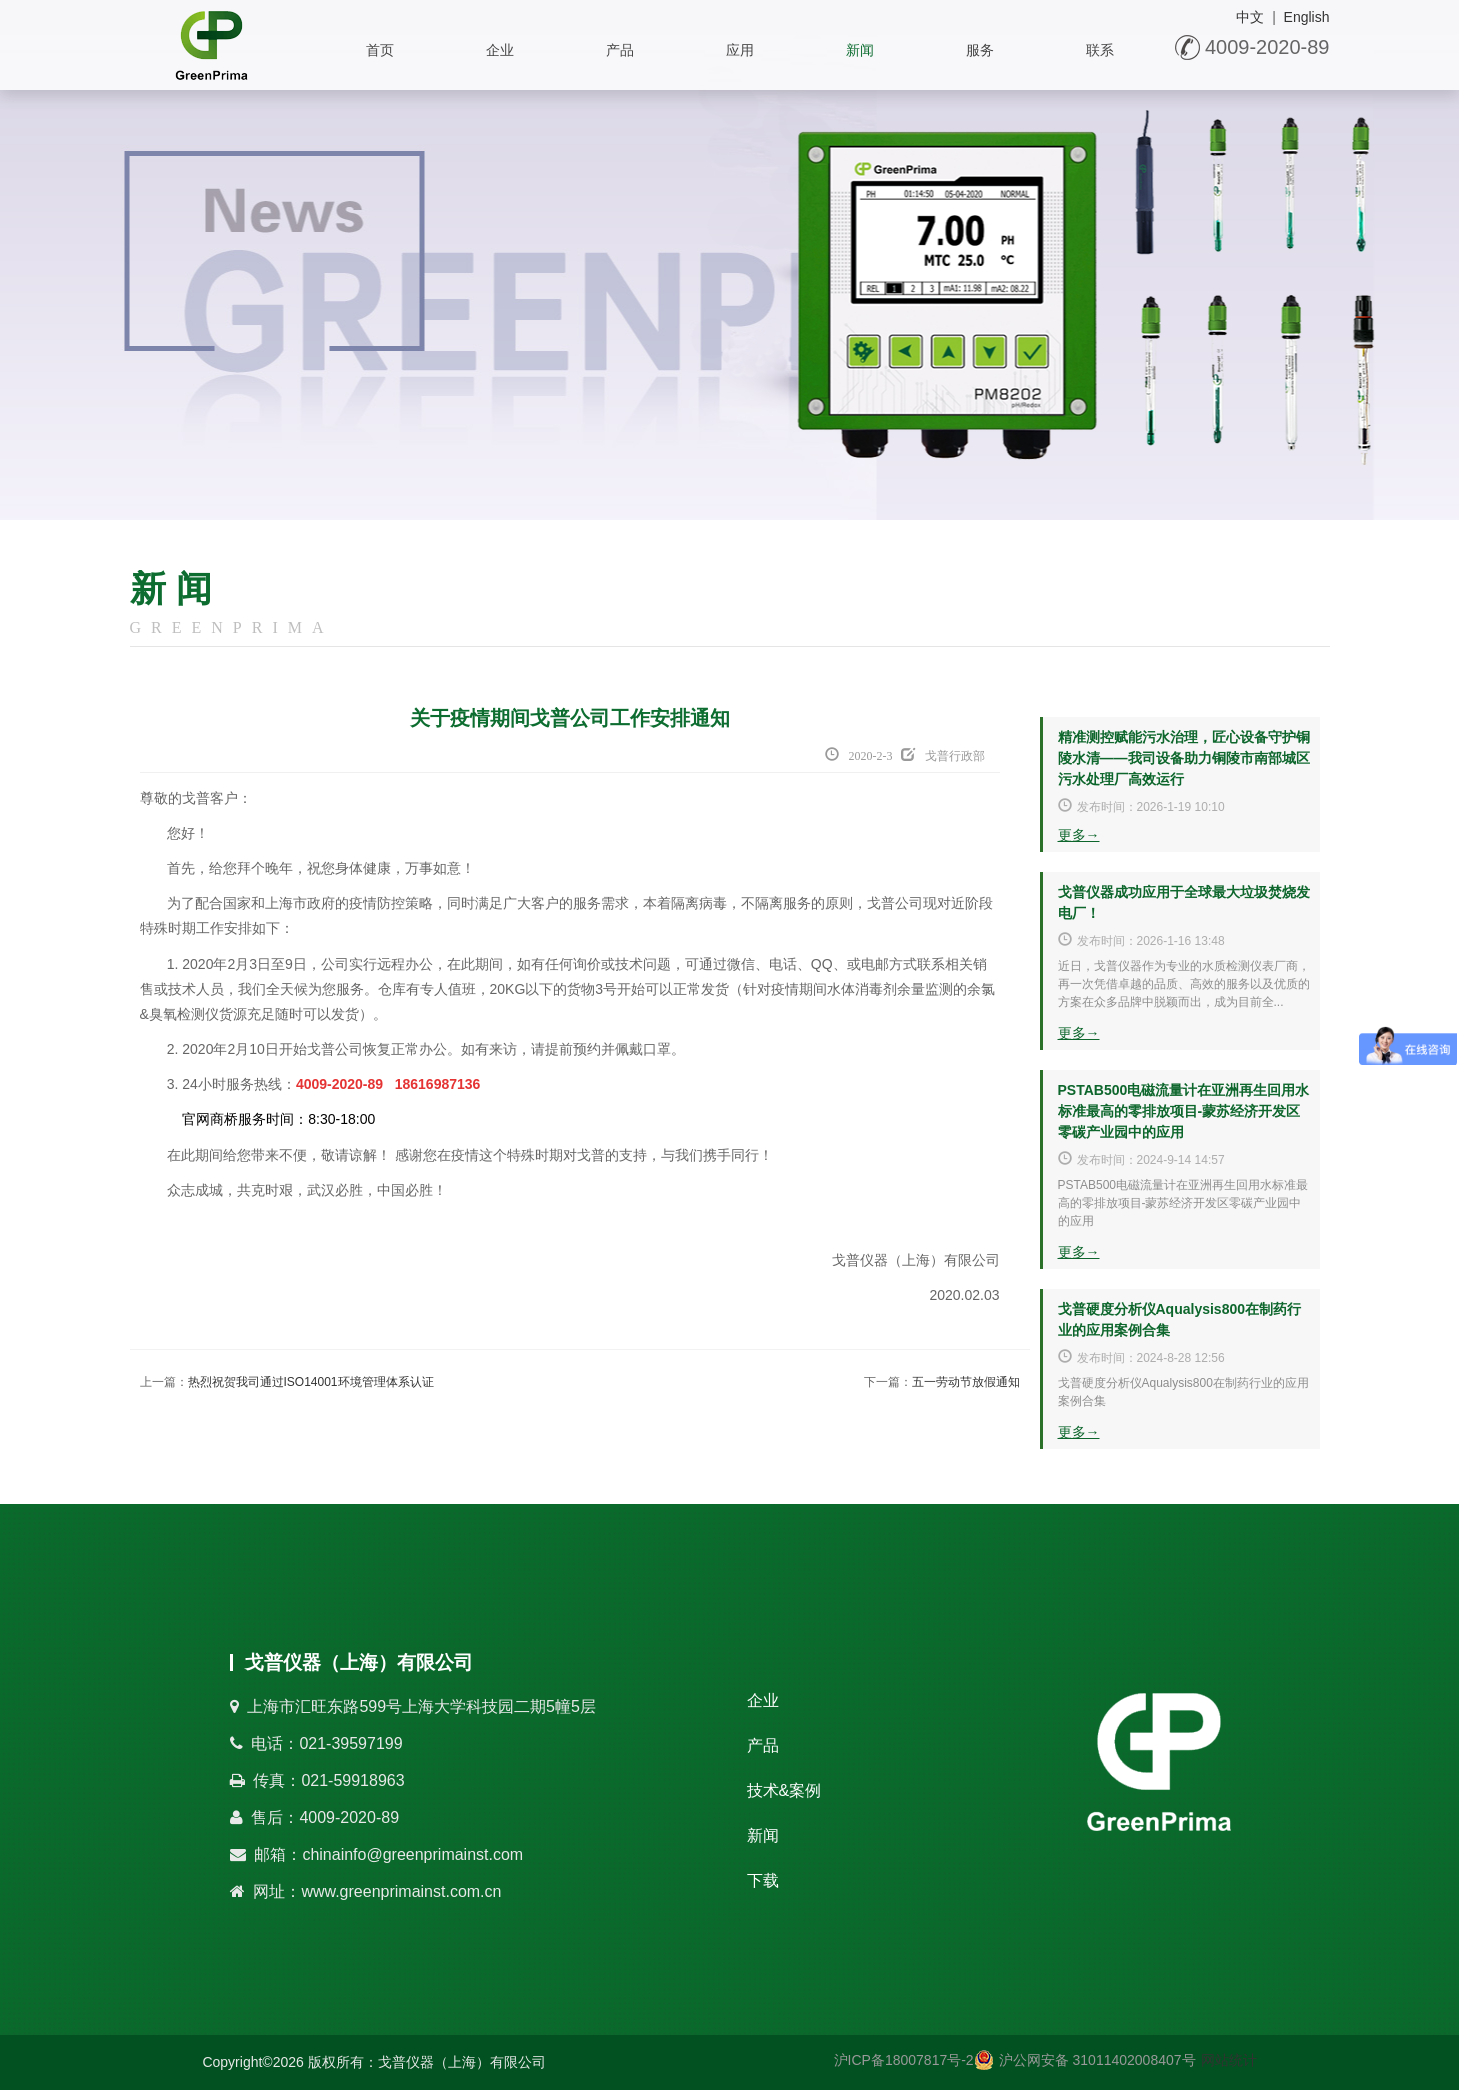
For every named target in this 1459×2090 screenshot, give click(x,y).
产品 (620, 50)
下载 (763, 1880)
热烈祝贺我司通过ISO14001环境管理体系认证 (311, 1382)
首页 (380, 50)
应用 (740, 50)
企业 (500, 50)
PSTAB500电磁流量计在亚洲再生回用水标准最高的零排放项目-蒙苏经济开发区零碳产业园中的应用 (1184, 1111)
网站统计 (1229, 2060)
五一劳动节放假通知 (966, 1382)
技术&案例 (784, 1790)
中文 (1250, 17)
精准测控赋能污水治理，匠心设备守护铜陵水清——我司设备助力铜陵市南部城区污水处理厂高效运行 (1184, 758)
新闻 (860, 50)
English (1307, 17)
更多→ (1079, 835)
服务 (980, 50)
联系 (1100, 50)
